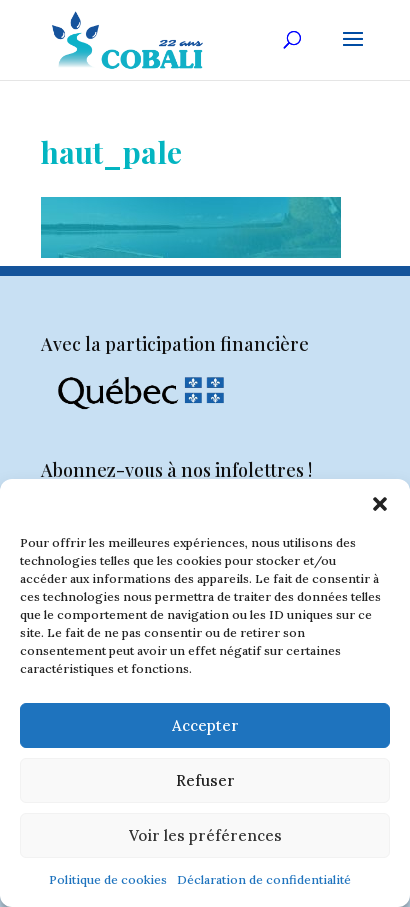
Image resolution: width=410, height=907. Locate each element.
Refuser (205, 780)
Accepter (205, 725)
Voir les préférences (205, 835)
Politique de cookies (108, 879)
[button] (380, 504)
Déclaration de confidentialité (264, 879)
